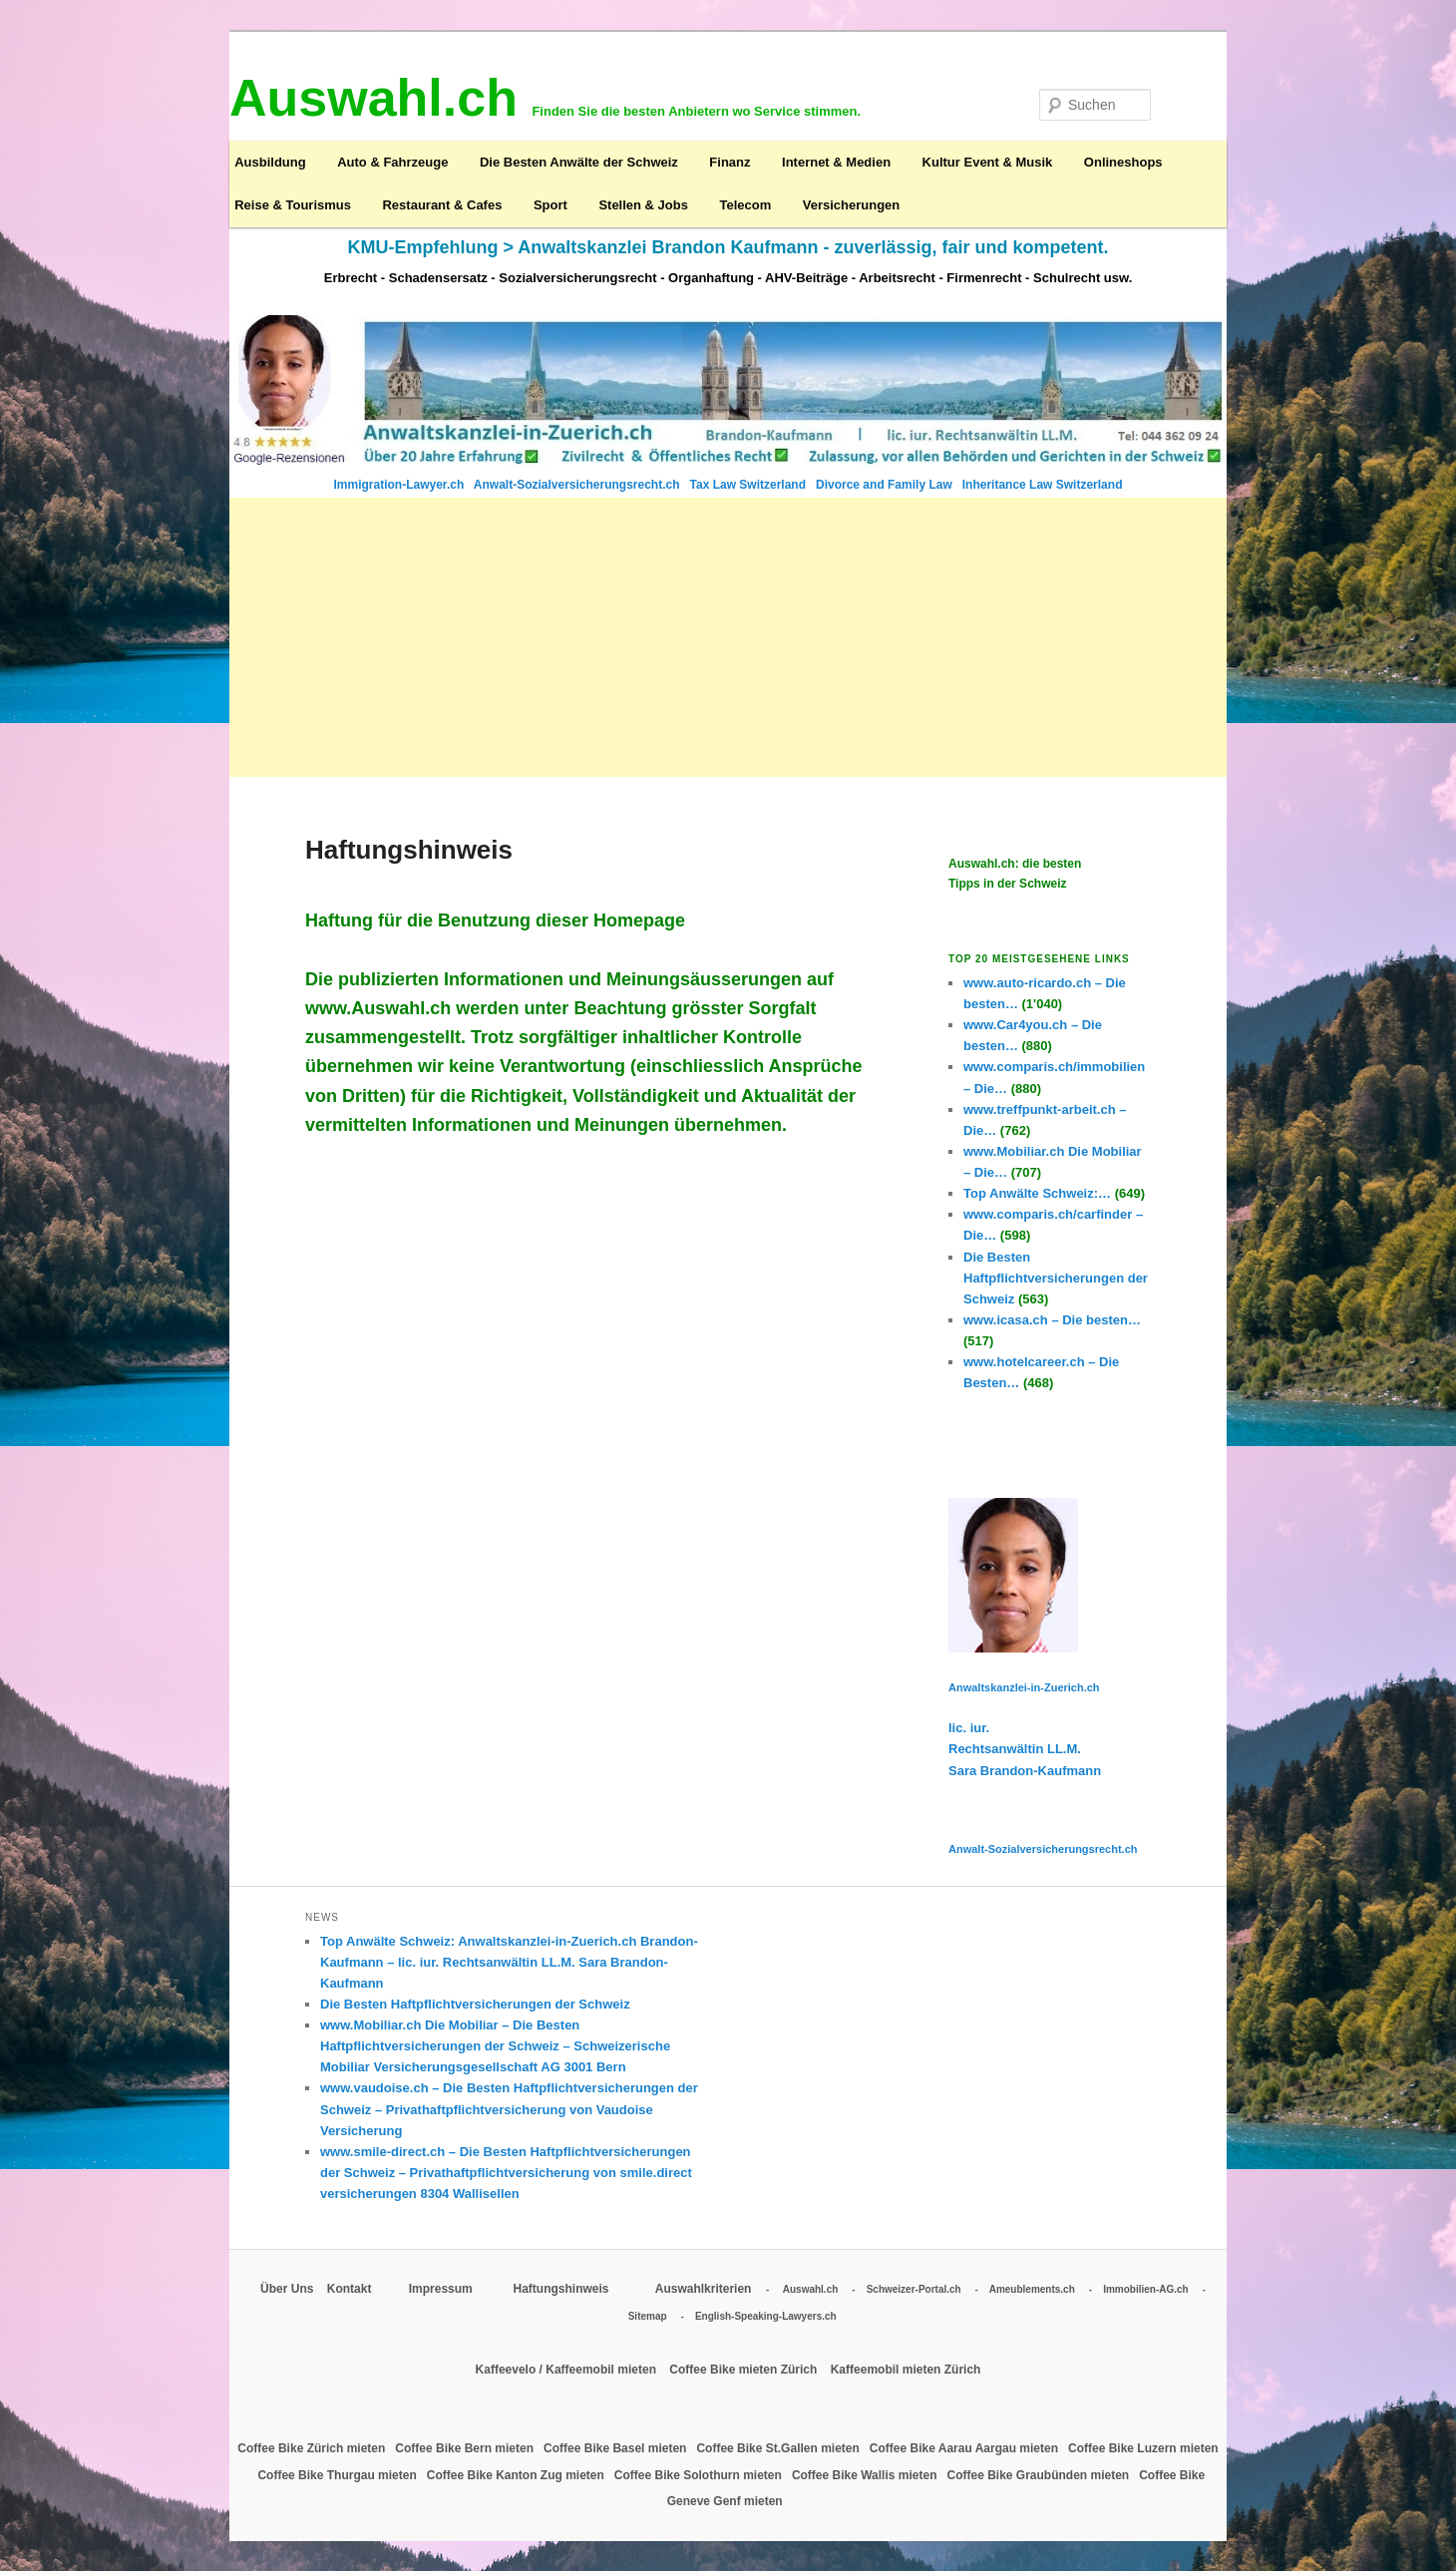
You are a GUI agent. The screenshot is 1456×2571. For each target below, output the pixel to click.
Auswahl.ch (811, 2289)
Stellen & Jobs (643, 204)
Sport (550, 204)
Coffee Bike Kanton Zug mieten (517, 2475)
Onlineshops (1123, 162)
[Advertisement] (728, 637)
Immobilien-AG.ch (1146, 2289)
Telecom (745, 204)
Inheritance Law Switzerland (1042, 485)
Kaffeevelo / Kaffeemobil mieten (568, 2370)
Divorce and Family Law (884, 485)
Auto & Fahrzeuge (392, 162)
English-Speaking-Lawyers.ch (766, 2316)
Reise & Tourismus (292, 204)
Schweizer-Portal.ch (914, 2289)
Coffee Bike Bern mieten (466, 2448)
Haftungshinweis (560, 2289)
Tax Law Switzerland (750, 485)
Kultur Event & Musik (987, 162)
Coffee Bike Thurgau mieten (338, 2475)
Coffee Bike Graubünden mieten (1039, 2475)
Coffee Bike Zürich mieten (312, 2448)
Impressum (442, 2289)
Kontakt (351, 2289)
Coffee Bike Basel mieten (617, 2448)
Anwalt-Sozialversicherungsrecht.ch (578, 485)
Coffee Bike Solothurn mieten (699, 2475)
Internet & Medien (836, 162)
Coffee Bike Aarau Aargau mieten (966, 2448)
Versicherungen (852, 204)
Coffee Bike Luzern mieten (1143, 2448)
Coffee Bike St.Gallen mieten (779, 2448)
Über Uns (286, 2289)
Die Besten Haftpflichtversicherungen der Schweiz (475, 2004)
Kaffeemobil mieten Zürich (906, 2370)
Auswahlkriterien (703, 2289)
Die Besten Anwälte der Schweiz (579, 162)
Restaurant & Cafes (442, 204)
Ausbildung (270, 162)
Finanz (729, 162)
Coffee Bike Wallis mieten (866, 2475)
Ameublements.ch (1032, 2289)
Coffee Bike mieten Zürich (744, 2370)
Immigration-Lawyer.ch (401, 485)
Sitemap (647, 2316)
